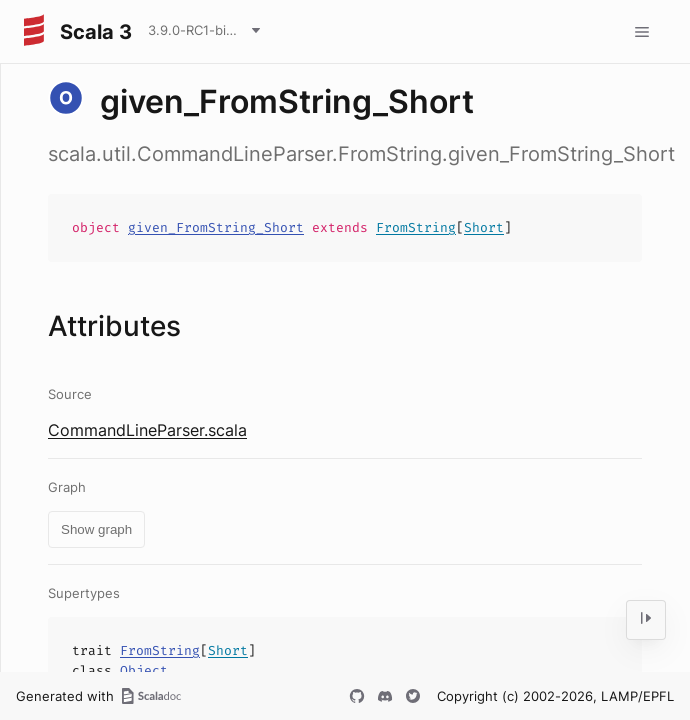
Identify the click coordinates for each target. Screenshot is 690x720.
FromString (416, 227)
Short (484, 227)
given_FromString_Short (216, 227)
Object (144, 670)
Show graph (96, 529)
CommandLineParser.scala (147, 430)
